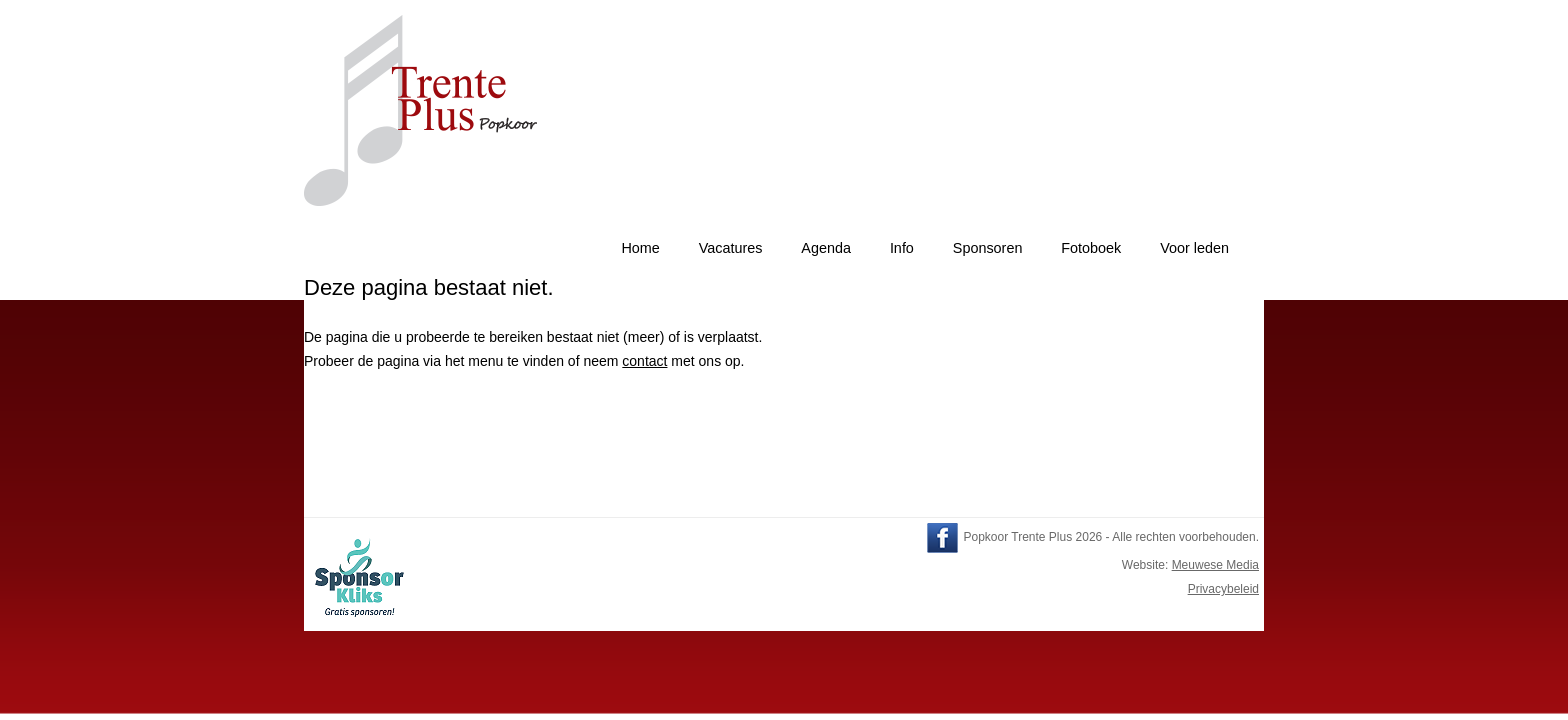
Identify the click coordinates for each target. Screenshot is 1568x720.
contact (644, 361)
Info (902, 248)
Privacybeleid (1223, 589)
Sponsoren (988, 248)
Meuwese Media (1215, 565)
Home (640, 248)
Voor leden (1194, 248)
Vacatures (731, 248)
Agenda (826, 248)
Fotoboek (1091, 248)
